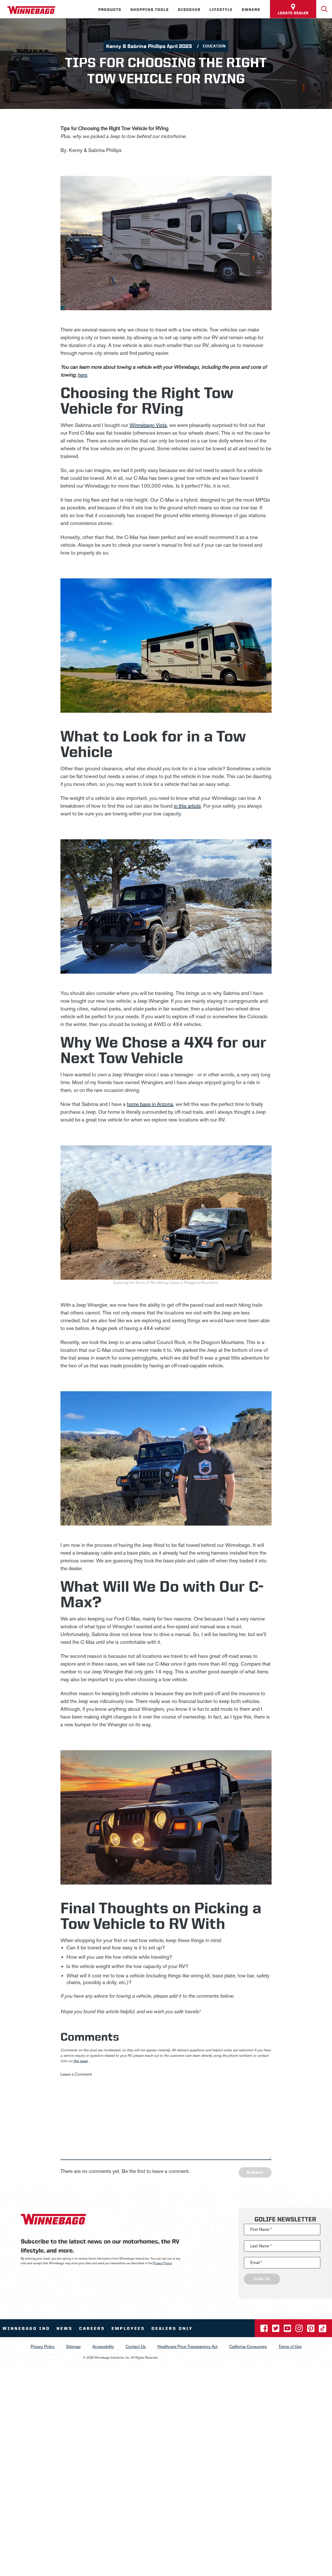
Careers (92, 2328)
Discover (189, 9)
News (65, 2328)
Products (109, 9)
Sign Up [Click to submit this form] (262, 2279)
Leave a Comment (76, 2074)
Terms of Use (290, 2346)
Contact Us (136, 2346)
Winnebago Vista (148, 425)
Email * (256, 2262)
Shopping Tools (149, 9)
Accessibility (103, 2346)
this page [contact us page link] (80, 2061)
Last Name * (261, 2245)
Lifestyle (221, 9)
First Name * (261, 2229)
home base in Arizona (150, 1104)
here (82, 375)
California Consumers (248, 2346)
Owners (251, 9)
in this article (187, 806)
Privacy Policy (162, 2263)
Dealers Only (172, 2328)
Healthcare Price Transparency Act (187, 2346)
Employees (128, 2328)
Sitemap (73, 2346)
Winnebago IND (26, 2328)
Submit (255, 2172)
